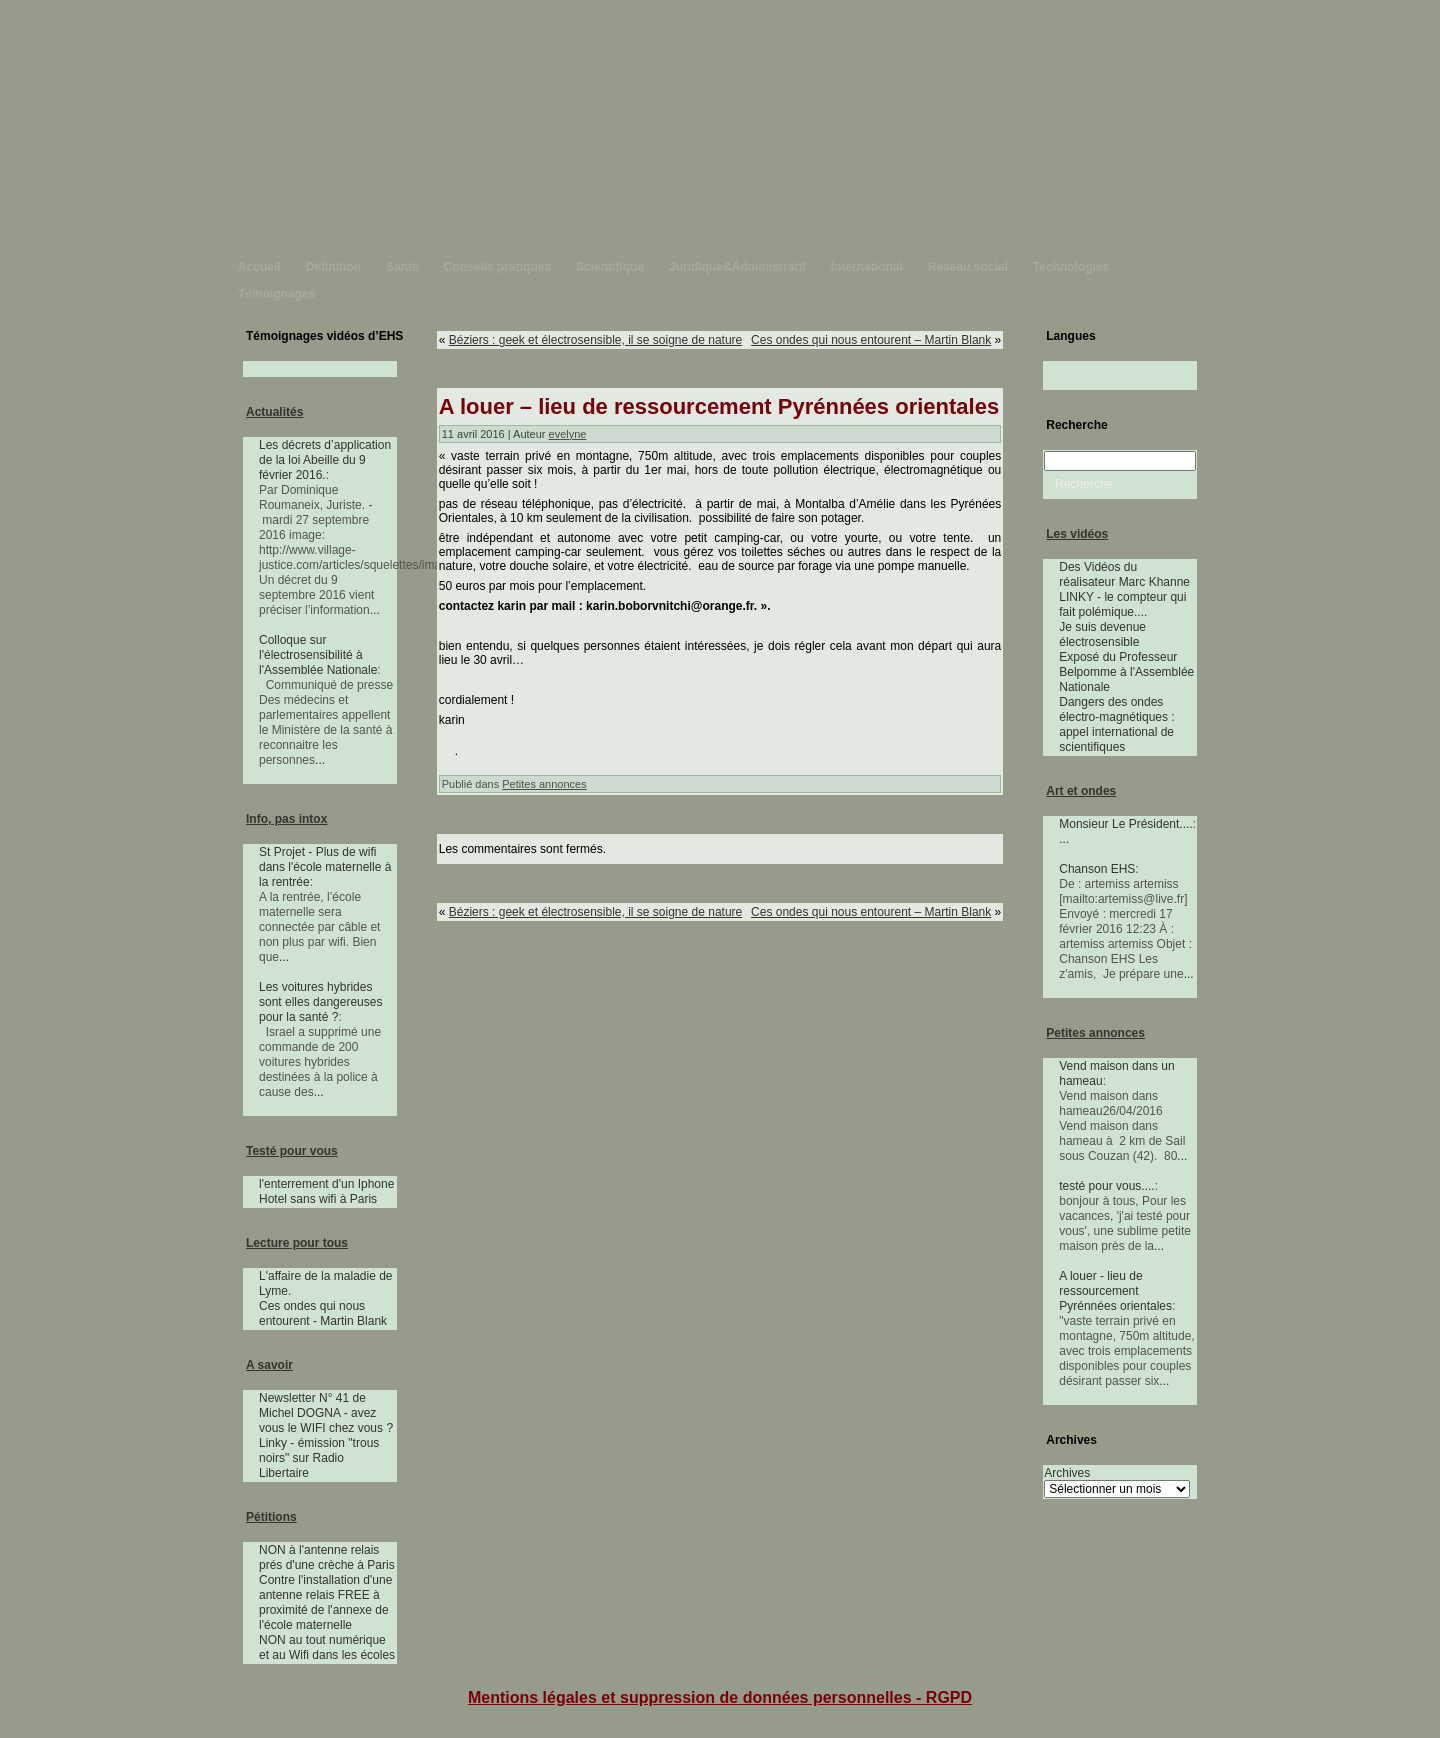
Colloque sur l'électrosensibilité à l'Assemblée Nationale (318, 655)
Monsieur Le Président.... (1125, 824)
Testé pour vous (292, 1151)
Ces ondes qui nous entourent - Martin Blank (323, 1313)
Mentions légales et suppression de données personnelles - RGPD (720, 1697)
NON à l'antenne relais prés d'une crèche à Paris (327, 1557)
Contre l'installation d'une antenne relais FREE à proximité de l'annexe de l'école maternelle (325, 1602)
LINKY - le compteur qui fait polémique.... (1122, 604)
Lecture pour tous (297, 1243)
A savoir (269, 1365)
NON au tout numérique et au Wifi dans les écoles (327, 1647)
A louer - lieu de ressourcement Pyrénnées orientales (1115, 1291)
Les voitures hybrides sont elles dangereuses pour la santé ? (320, 1002)
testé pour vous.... (1106, 1186)
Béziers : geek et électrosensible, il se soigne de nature (596, 340)
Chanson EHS (1097, 869)
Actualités (274, 412)
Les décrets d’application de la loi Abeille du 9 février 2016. (325, 460)
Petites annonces (544, 784)
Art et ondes (1081, 791)
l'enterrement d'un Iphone (326, 1184)
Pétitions (271, 1517)
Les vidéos (1077, 534)
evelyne (568, 434)
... (375, 610)
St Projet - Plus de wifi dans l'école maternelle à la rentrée (325, 867)
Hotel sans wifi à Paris (318, 1199)
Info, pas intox (286, 819)
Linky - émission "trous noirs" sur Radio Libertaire (319, 1458)
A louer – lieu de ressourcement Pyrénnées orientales (719, 406)
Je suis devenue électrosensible (1102, 634)
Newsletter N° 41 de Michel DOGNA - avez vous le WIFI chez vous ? (326, 1413)
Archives (1067, 1473)
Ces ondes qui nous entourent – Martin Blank (871, 340)
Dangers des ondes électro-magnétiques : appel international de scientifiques (1116, 724)
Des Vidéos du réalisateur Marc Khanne (1124, 574)
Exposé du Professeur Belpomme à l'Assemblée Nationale (1126, 672)
